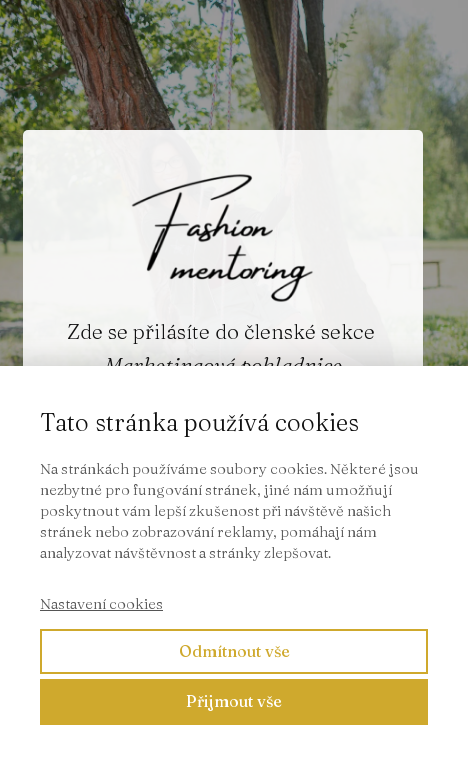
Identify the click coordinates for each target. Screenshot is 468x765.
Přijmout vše (234, 701)
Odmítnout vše (234, 651)
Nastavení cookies (101, 603)
